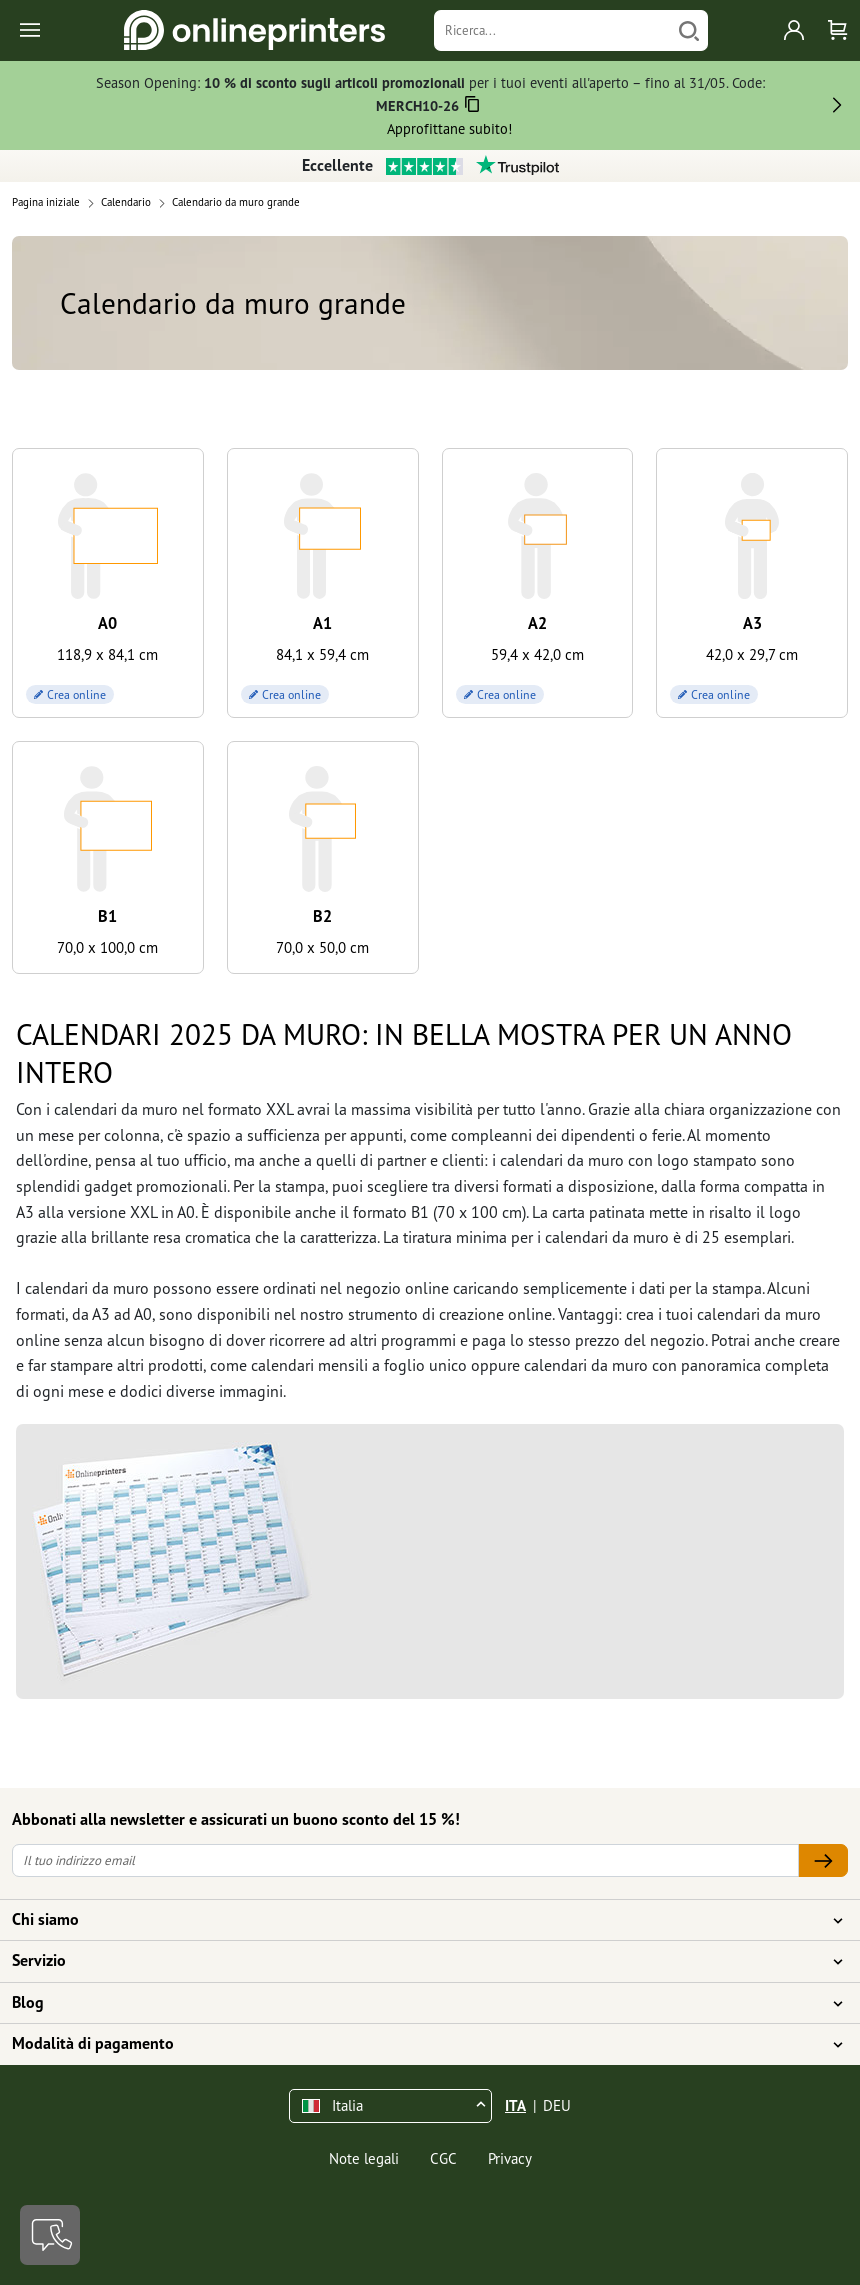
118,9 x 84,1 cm (107, 654)
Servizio (418, 1961)
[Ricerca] (552, 30)
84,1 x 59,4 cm (322, 654)
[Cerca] (689, 30)
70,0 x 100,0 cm (107, 947)
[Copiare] (471, 107)
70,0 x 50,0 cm (322, 947)
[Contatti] (50, 2235)
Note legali (364, 2158)
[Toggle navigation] (31, 30)
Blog (418, 2003)
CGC (443, 2158)
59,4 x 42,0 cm (537, 654)
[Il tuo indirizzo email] (405, 1860)
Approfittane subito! (449, 128)
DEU (557, 2105)
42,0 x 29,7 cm (752, 654)
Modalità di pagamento (418, 2044)
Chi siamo (418, 1920)
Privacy (510, 2158)
